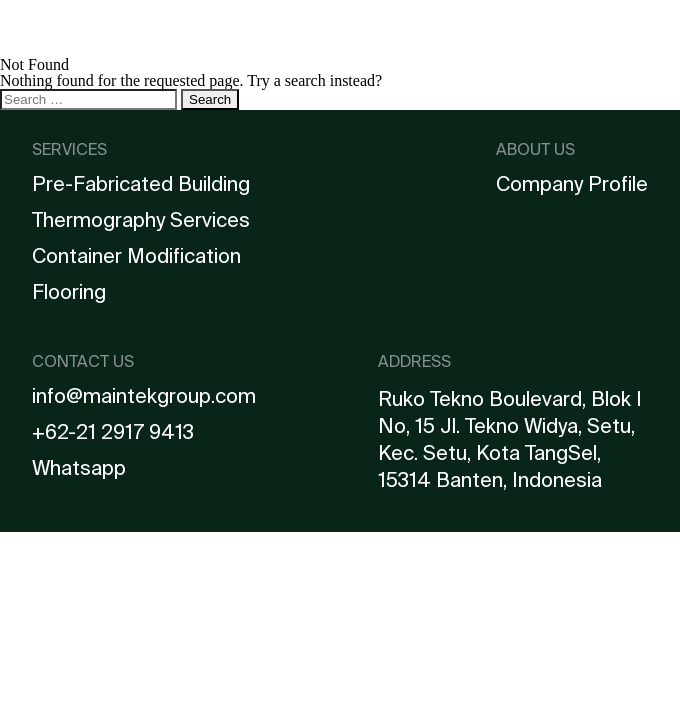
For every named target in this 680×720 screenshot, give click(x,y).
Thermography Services (141, 220)
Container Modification (136, 256)
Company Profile (572, 184)
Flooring (69, 292)
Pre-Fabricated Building (141, 184)
